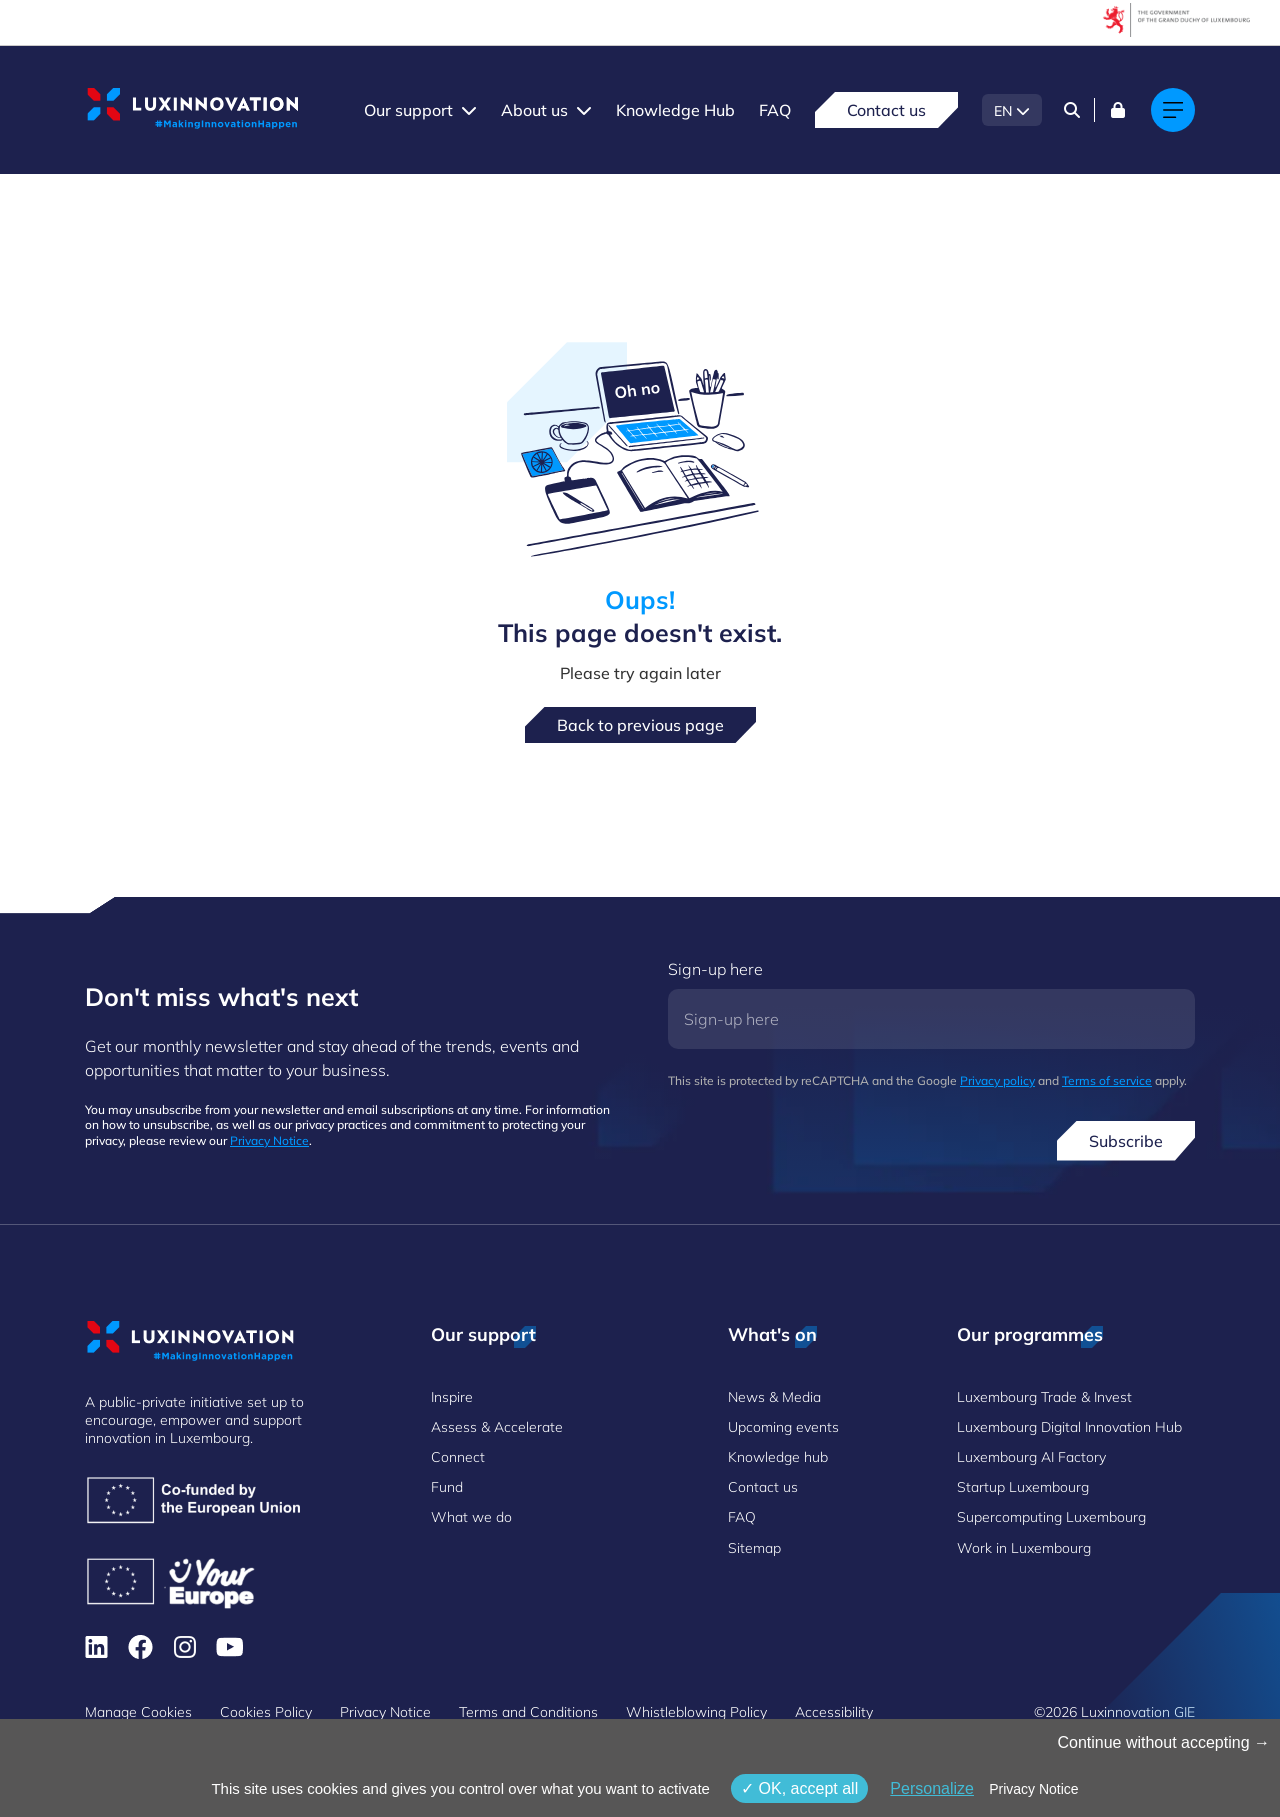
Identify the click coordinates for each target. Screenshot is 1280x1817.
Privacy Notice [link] (1033, 1789)
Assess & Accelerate (497, 1427)
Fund (447, 1487)
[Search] (1072, 110)
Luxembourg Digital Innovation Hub (1069, 1427)
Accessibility (834, 1712)
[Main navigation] (1173, 110)
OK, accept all (799, 1788)
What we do (471, 1517)
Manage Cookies (138, 1712)
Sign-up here (715, 969)
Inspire (452, 1397)
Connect (458, 1457)
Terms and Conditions (528, 1712)
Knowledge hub (778, 1457)
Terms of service (1107, 1080)
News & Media (774, 1397)
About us (534, 110)
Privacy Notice (269, 1140)
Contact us (886, 110)
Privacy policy (997, 1080)
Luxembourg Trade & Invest (1044, 1397)
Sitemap (754, 1548)
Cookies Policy (266, 1712)
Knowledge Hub (675, 110)
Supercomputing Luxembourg (1051, 1517)
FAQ (775, 110)
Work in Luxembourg (1024, 1548)
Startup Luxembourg (1023, 1487)
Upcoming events (783, 1427)
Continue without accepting (1163, 1742)
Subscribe (1126, 1141)
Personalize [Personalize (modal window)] (932, 1788)
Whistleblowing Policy (696, 1712)
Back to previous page (640, 725)
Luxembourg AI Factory (1031, 1457)
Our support (408, 110)
